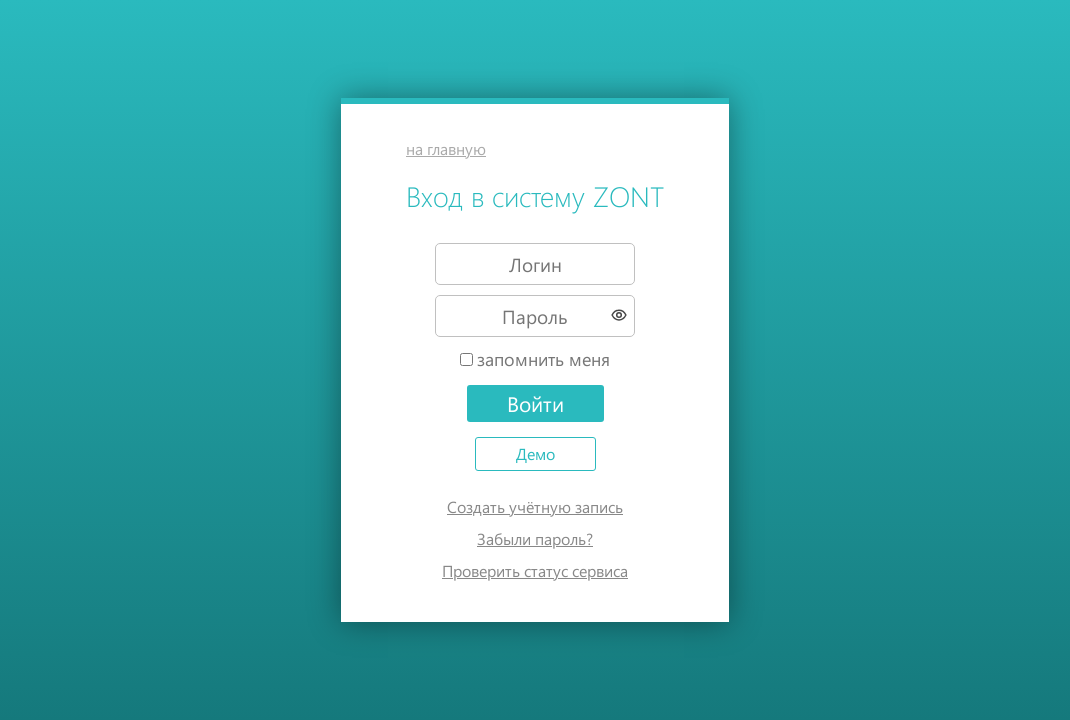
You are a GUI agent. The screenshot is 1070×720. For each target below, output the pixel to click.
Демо (535, 453)
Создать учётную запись (535, 506)
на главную (446, 149)
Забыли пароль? (535, 538)
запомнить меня (543, 358)
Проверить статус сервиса (535, 570)
